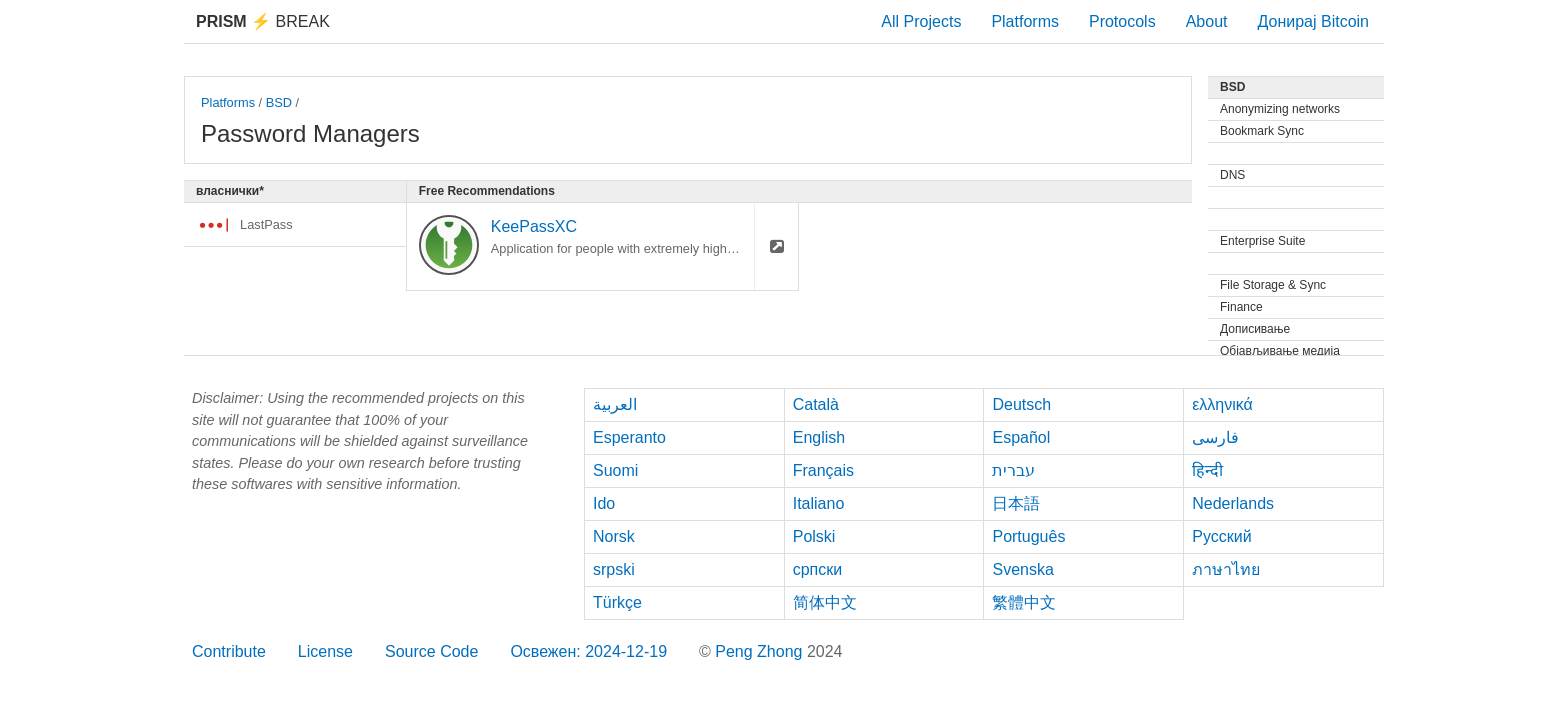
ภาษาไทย (1226, 569)
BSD (279, 102)
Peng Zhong (761, 651)
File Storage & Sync (1273, 285)
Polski (814, 536)
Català (816, 404)
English (819, 437)
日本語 (1016, 503)
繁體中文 (1024, 602)
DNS (1232, 175)
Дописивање (1255, 329)
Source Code (431, 651)
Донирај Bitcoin (1313, 21)
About (1207, 21)
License (325, 651)
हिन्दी (1207, 470)
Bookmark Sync (1262, 131)
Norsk (614, 536)
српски (818, 569)
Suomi (615, 470)
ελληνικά (1222, 404)
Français (823, 470)
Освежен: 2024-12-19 (588, 651)
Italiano (819, 503)
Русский (1221, 536)
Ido (604, 503)
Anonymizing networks (1280, 109)
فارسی (1215, 437)
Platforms (1025, 21)
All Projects (921, 21)
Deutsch (1021, 404)
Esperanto (629, 437)
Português (1028, 536)
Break (263, 21)
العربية (615, 404)
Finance (1241, 307)
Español (1021, 437)
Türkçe (617, 602)
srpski (614, 569)
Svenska (1022, 569)
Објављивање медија (1280, 351)
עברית (1013, 470)
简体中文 (825, 602)
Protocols (1122, 21)
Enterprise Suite (1262, 241)
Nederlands (1233, 503)
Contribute (229, 651)
